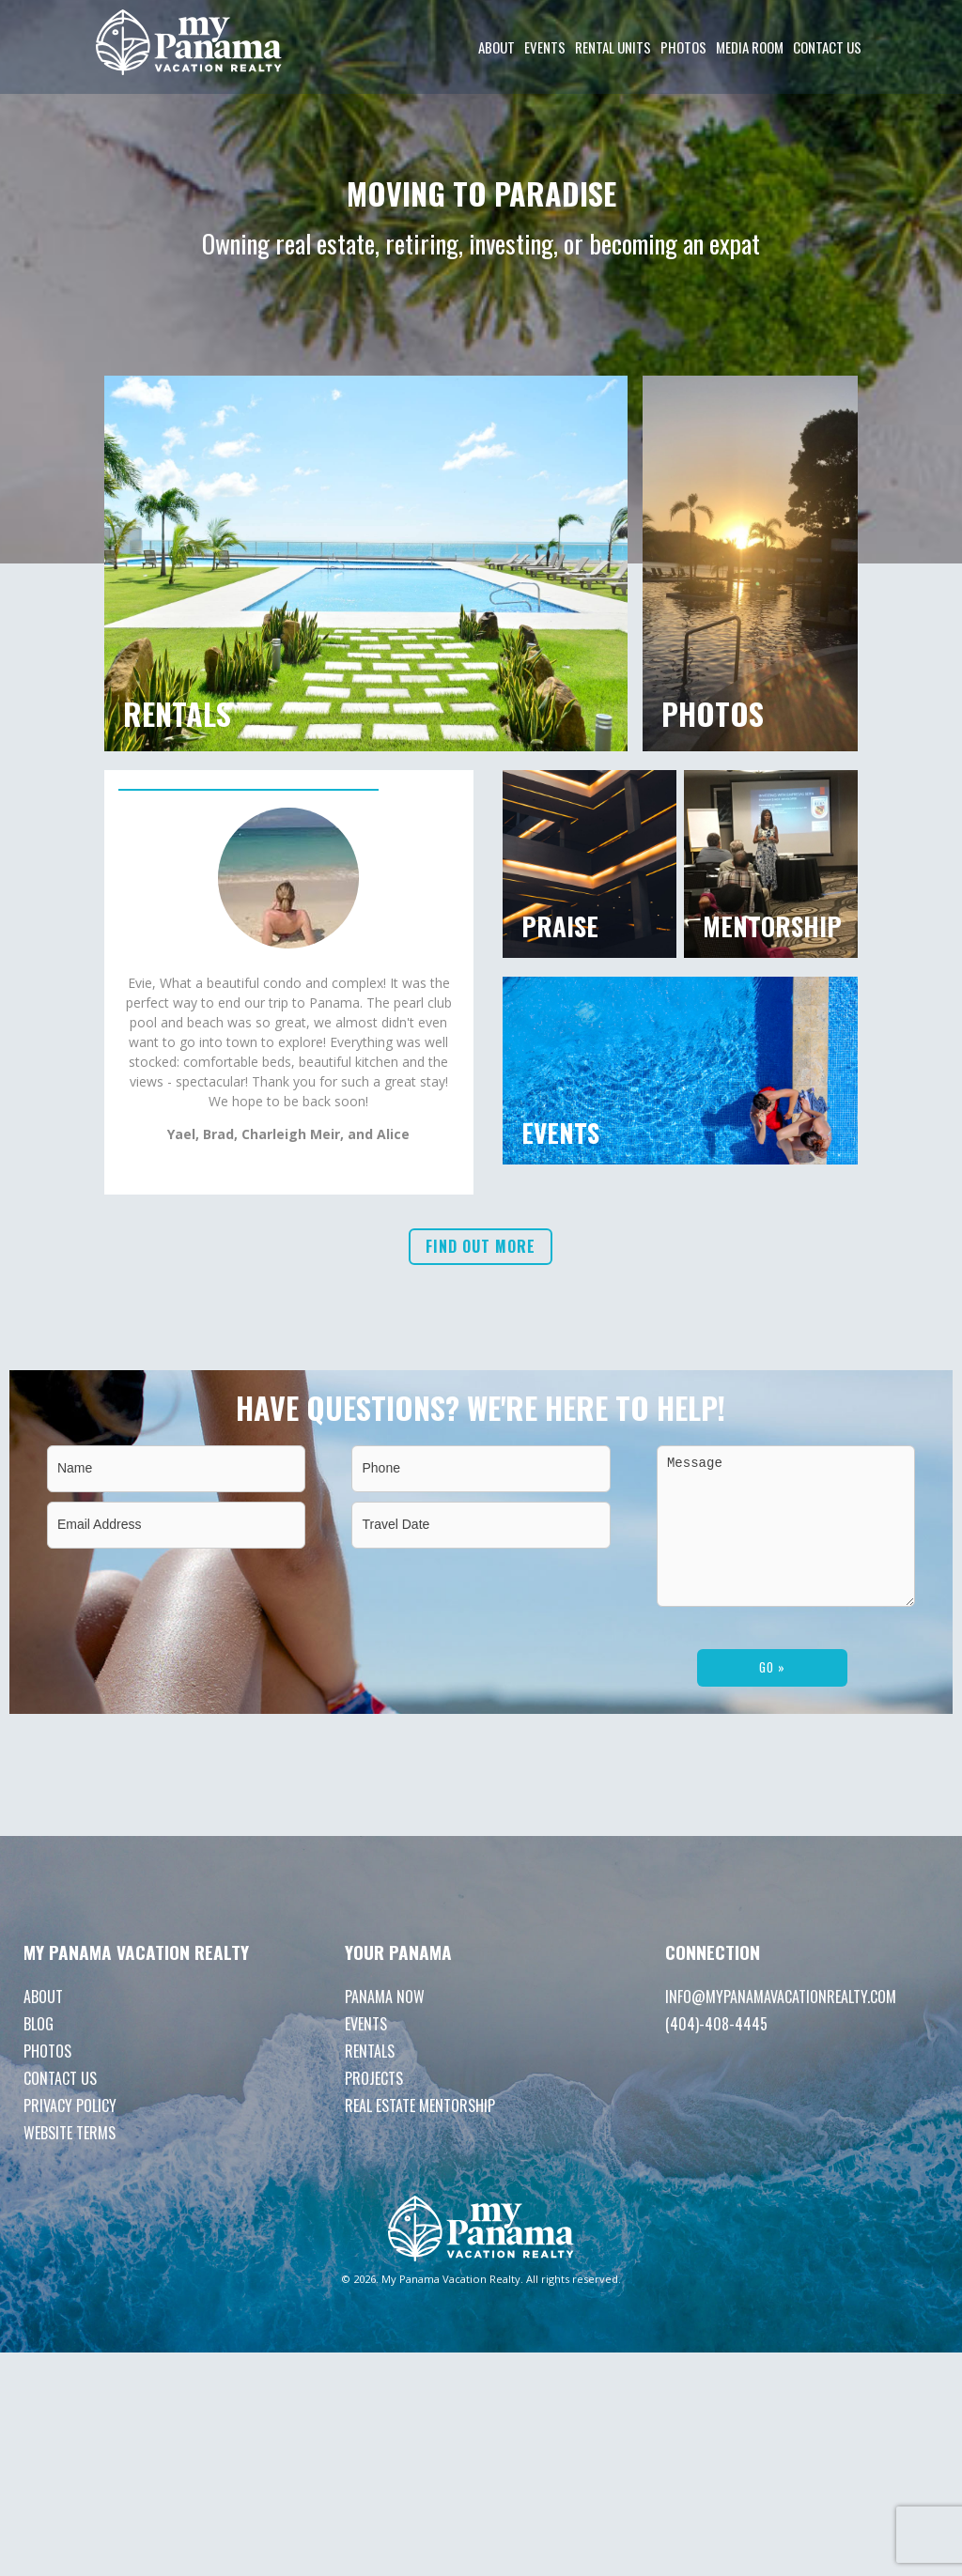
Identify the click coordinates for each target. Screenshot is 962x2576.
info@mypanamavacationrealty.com (780, 2024)
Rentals (370, 2079)
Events (545, 47)
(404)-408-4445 (716, 2052)
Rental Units (613, 47)
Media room (750, 47)
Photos (683, 47)
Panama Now (385, 2024)
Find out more (481, 1366)
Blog (38, 2052)
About (496, 47)
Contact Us (827, 47)
